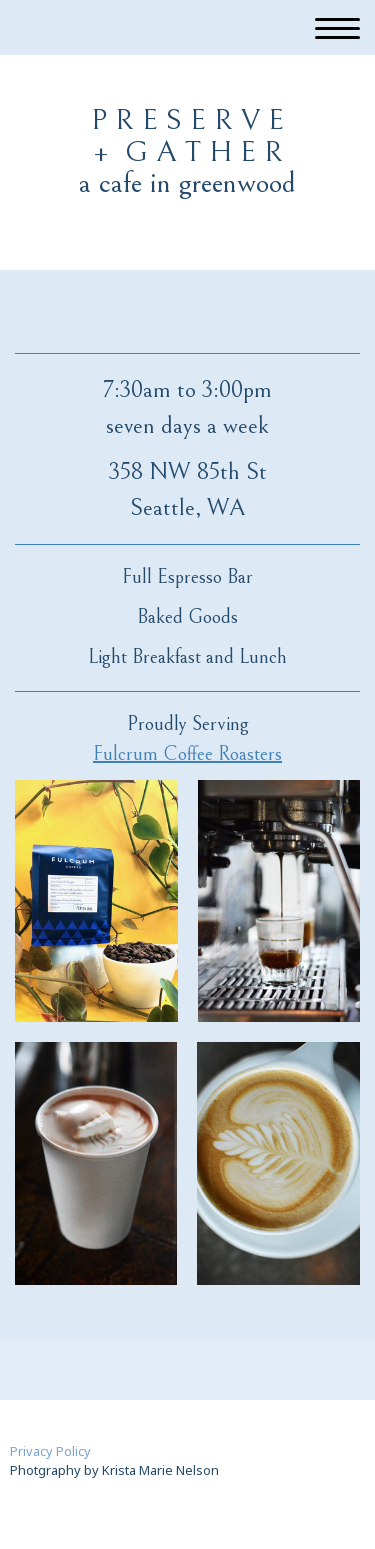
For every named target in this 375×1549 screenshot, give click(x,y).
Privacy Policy (50, 1451)
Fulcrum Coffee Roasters (187, 754)
